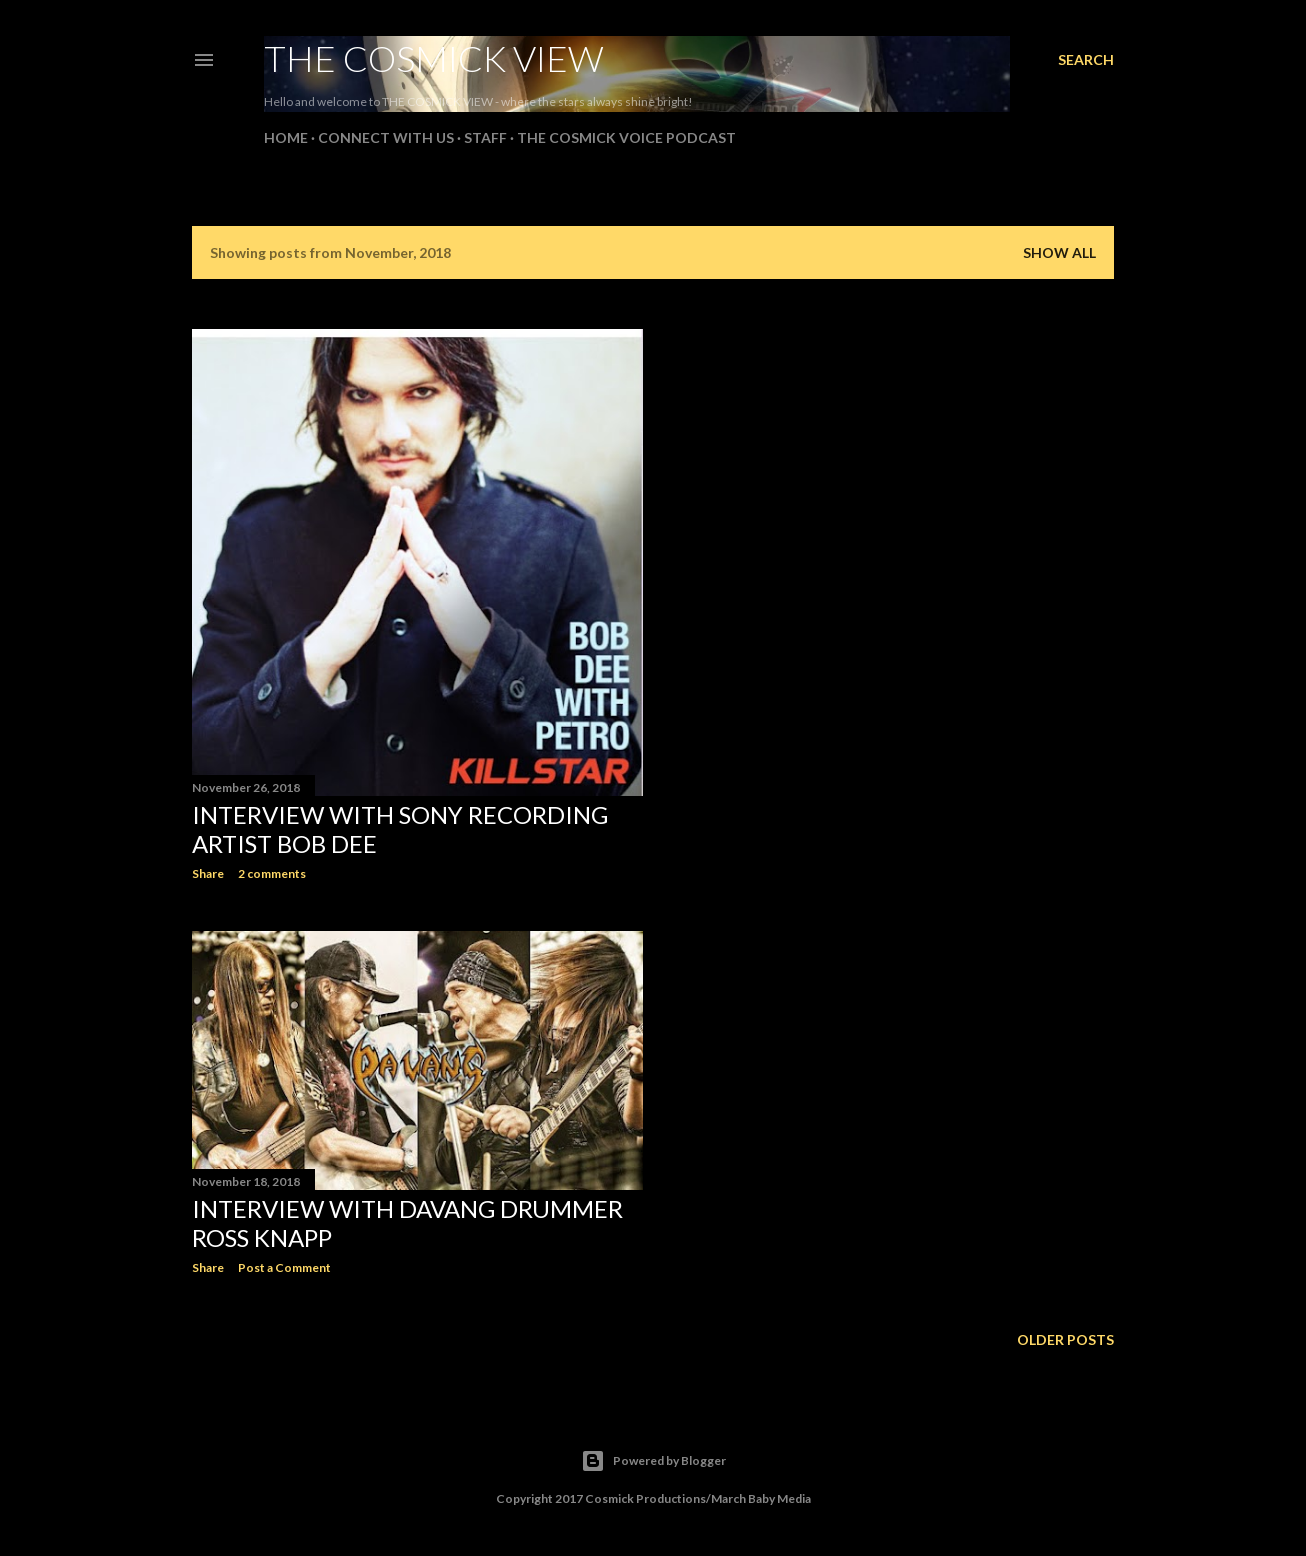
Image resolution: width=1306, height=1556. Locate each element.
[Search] (1086, 60)
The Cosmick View (434, 58)
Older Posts (1065, 1339)
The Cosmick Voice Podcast (626, 137)
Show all (1059, 252)
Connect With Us (386, 137)
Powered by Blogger (653, 1461)
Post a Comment (284, 1267)
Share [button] (208, 873)
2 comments (272, 873)
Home (286, 137)
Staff (485, 137)
